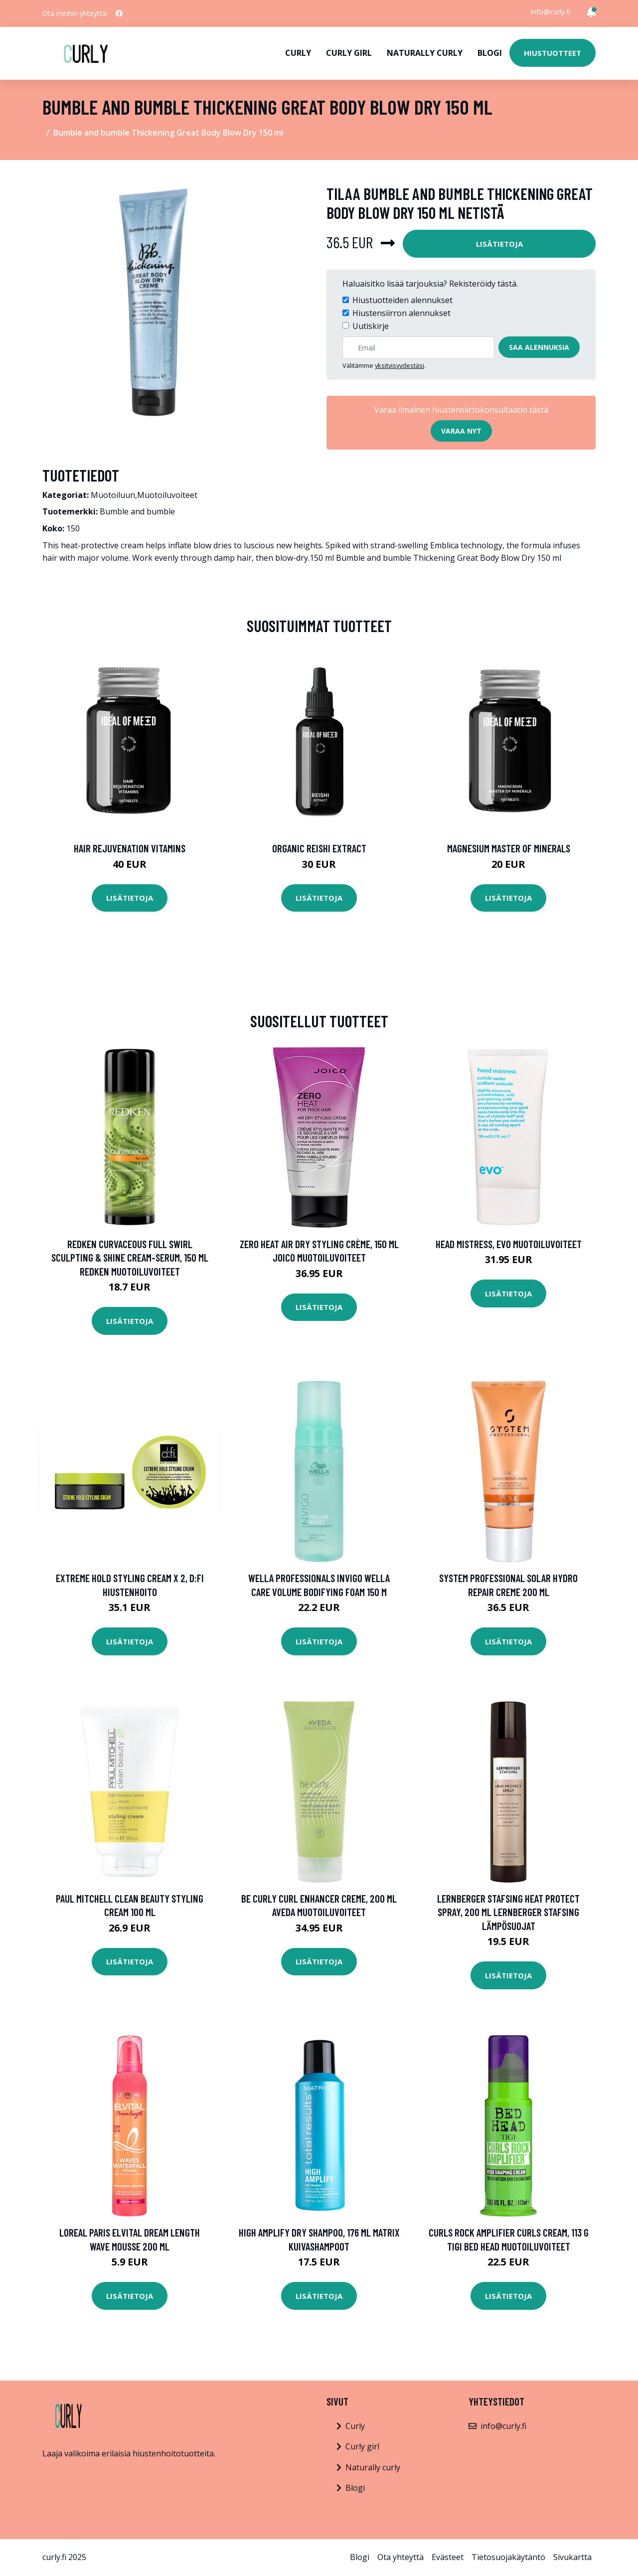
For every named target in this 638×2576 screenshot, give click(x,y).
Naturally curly (425, 52)
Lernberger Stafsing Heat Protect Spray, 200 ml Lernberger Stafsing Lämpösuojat (508, 1912)
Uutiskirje (370, 326)
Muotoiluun (113, 494)
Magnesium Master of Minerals (508, 848)
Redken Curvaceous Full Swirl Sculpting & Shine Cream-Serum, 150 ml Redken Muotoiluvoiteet (129, 1258)
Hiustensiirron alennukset (401, 313)
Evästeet (448, 2557)
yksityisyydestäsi (399, 365)
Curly (298, 52)
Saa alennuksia (539, 347)
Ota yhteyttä (400, 2557)
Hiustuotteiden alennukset (402, 300)
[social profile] (119, 13)
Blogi (490, 52)
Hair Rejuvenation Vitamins (129, 848)
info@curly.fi (550, 11)
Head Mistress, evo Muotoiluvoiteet (509, 1244)
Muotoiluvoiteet (167, 494)
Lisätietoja (499, 244)
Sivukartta (572, 2557)
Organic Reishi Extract (319, 848)
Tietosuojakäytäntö (508, 2557)
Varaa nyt (461, 431)
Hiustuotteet (552, 53)
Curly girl (349, 52)
